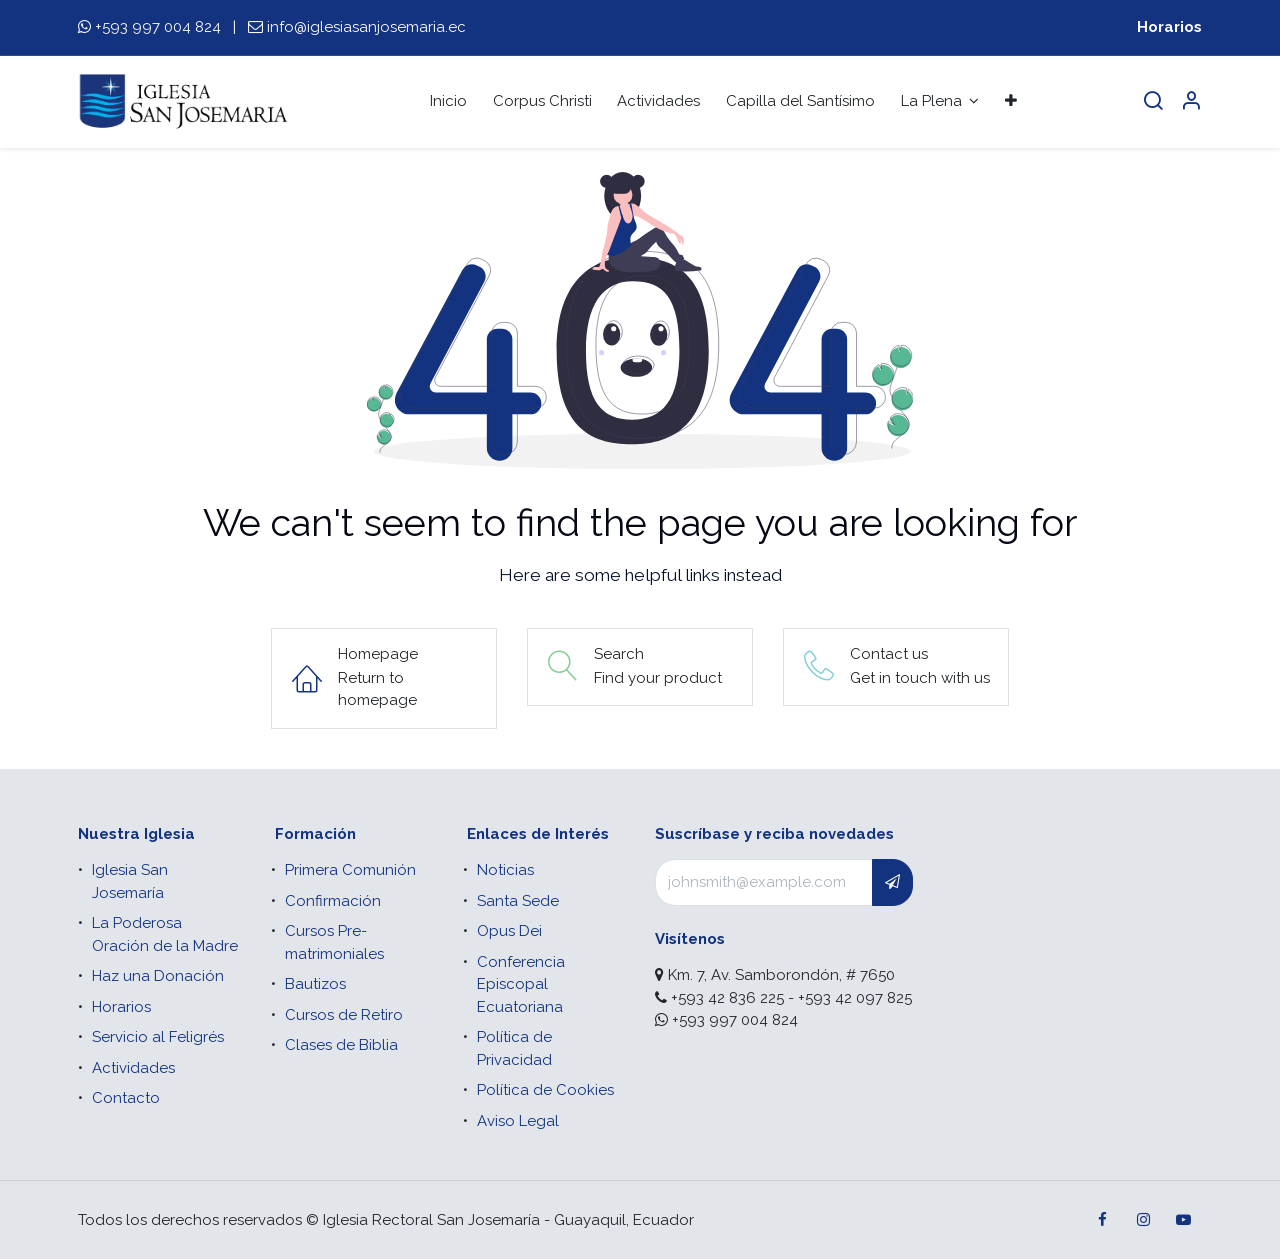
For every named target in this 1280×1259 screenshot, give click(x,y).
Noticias (505, 870)
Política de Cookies (545, 1090)
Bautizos (315, 984)
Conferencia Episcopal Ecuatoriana (521, 984)
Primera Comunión (350, 870)
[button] (892, 882)
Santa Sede (518, 901)
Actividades (133, 1068)
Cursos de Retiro (344, 1015)
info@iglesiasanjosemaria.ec (366, 27)
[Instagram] (1143, 1220)
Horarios (1169, 27)
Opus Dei (509, 931)
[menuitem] (448, 101)
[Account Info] (1191, 102)
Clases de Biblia (341, 1045)
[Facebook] (1103, 1220)
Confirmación (333, 901)
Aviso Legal (518, 1121)
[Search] (1153, 102)
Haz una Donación (158, 976)
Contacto (126, 1098)
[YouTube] (1183, 1220)
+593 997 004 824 (158, 27)
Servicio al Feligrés (158, 1037)
